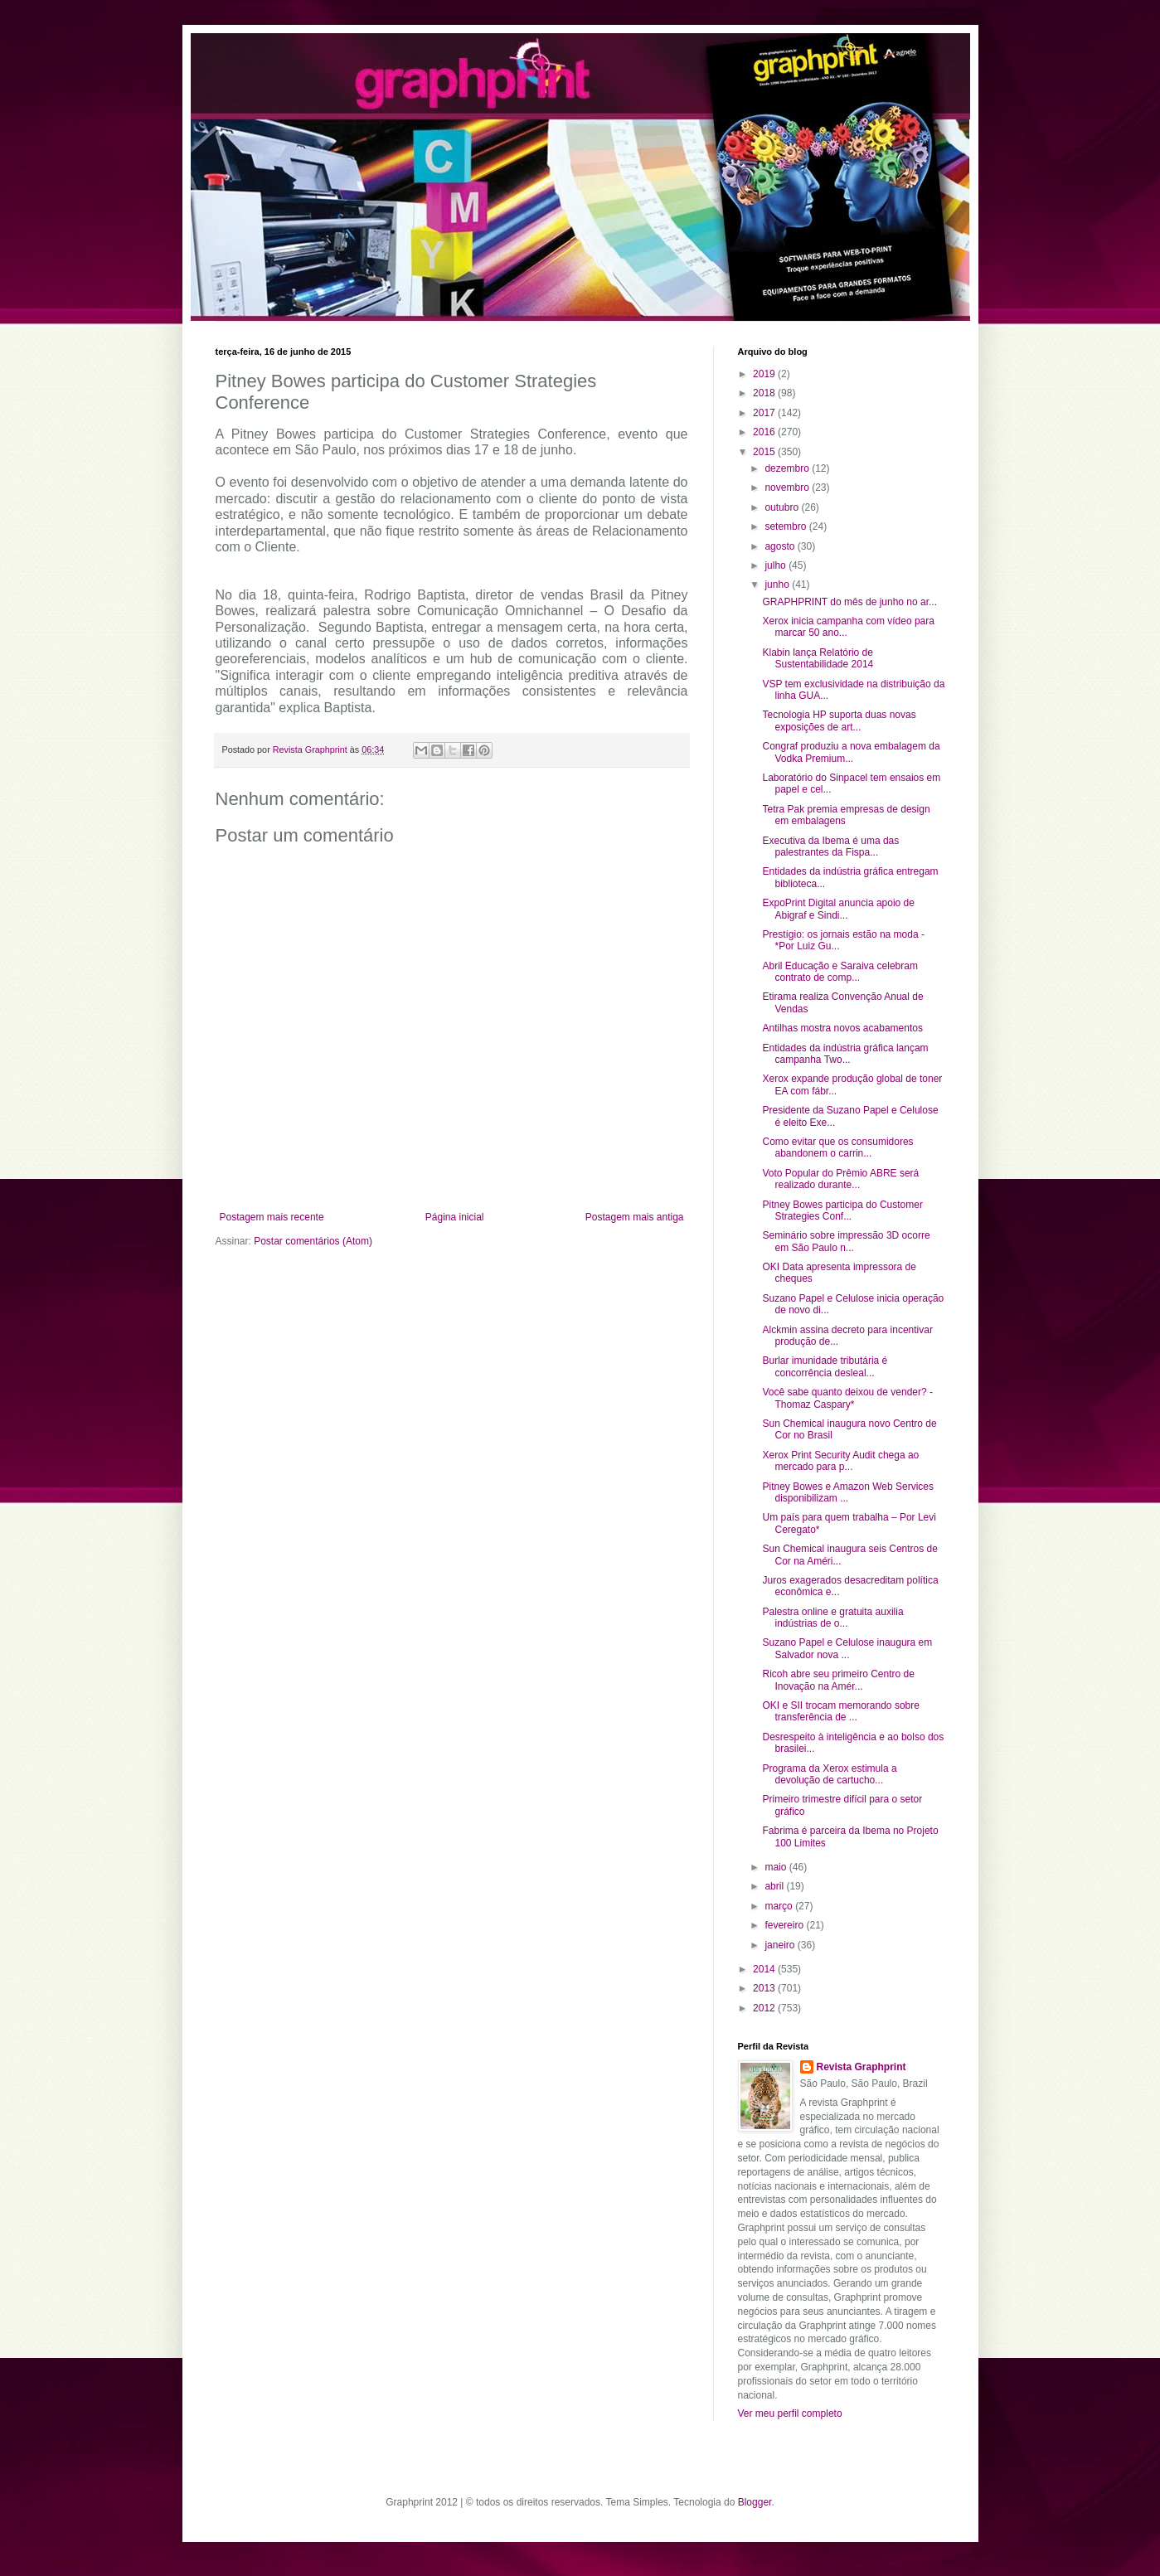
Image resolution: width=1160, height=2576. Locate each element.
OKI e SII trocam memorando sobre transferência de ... (840, 1711)
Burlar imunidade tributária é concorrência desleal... (824, 1366)
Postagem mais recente (272, 1217)
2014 (765, 1969)
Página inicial (454, 1217)
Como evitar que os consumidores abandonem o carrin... (837, 1147)
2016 (765, 432)
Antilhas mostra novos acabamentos (842, 1028)
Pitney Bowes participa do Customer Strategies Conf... (842, 1210)
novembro (788, 487)
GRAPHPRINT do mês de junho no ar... (849, 602)
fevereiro (785, 1925)
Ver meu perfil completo (790, 2413)
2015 (765, 452)
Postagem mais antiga (634, 1217)
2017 (765, 413)
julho (776, 565)
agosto (780, 546)
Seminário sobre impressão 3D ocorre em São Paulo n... (845, 1241)
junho (778, 584)
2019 (765, 374)
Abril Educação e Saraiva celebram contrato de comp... (839, 971)
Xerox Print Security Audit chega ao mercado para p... (840, 1460)
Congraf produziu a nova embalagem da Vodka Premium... (850, 752)
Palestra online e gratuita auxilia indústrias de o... (832, 1617)
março (779, 1906)
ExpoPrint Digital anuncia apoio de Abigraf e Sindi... (838, 908)
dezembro (788, 468)
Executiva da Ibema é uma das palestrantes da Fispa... (830, 846)
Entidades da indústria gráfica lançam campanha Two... (845, 1053)
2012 (765, 2008)
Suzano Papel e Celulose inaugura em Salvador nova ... (847, 1648)
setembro (786, 526)
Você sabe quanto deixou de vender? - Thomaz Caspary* (847, 1397)
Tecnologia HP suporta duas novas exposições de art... (838, 720)
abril (775, 1886)
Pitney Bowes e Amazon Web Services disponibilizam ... (848, 1492)
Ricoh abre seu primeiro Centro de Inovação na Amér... (838, 1679)
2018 (765, 393)
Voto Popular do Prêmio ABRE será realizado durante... (840, 1179)
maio (776, 1867)
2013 (765, 1988)
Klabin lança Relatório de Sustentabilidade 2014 (817, 658)
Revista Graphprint (861, 2067)
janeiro (780, 1945)
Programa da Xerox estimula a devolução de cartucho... (829, 1774)
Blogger (755, 2502)
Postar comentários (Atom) (313, 1241)
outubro (782, 507)
